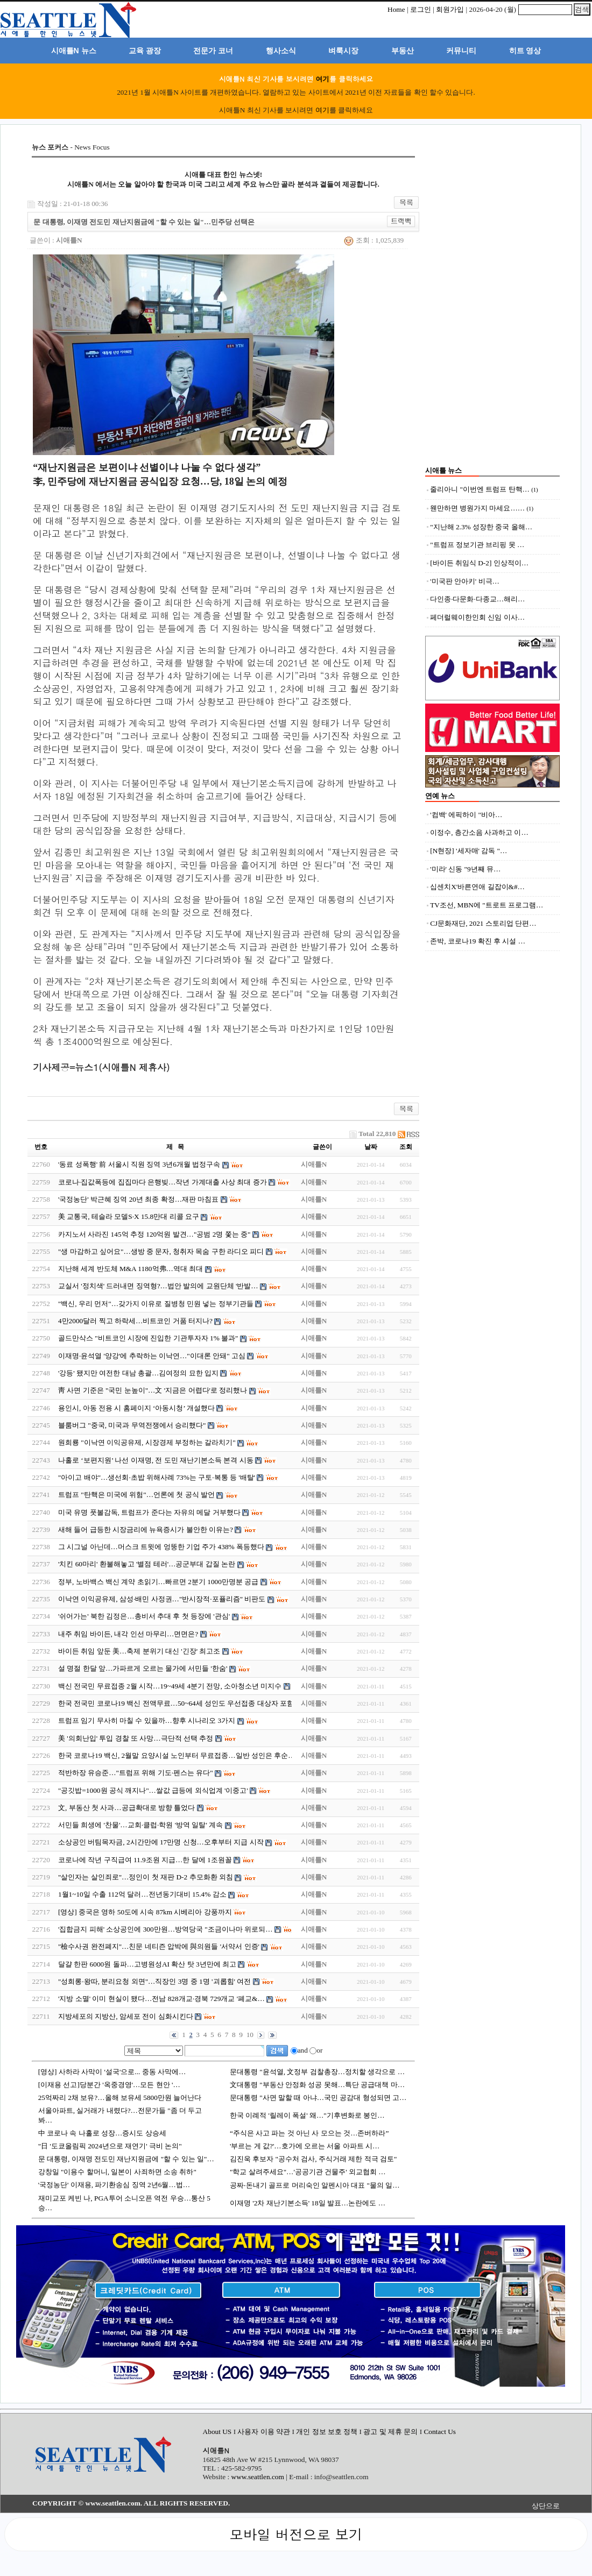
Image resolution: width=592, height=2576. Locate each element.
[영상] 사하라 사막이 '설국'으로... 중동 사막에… (112, 2072)
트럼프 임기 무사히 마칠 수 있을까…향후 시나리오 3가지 (146, 1720)
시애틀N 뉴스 (73, 50)
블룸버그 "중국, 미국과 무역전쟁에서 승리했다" (132, 1425)
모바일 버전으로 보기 (295, 2534)
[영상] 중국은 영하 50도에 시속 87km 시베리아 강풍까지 (145, 1912)
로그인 (420, 9)
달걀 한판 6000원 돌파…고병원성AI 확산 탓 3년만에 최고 (147, 1964)
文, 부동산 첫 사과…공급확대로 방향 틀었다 (126, 1808)
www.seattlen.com (257, 2477)
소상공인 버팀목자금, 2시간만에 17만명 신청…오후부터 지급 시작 (161, 1842)
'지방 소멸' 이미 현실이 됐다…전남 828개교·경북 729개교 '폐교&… (161, 1999)
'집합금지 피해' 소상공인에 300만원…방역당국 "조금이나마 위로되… (165, 1929)
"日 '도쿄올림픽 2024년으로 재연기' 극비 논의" (110, 2146)
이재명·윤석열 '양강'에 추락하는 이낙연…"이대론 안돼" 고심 (151, 1356)
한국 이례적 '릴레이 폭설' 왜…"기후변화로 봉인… (307, 2115)
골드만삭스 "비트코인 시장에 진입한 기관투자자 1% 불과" (148, 1338)
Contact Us (440, 2432)
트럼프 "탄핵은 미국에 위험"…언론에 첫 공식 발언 (136, 1495)
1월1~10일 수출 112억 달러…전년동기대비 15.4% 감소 (142, 1894)
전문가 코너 (213, 50)
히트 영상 (525, 50)
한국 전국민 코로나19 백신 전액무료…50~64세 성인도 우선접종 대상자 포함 (176, 1703)
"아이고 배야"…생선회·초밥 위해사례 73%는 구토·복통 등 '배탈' (156, 1477)
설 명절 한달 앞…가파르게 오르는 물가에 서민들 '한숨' (142, 1668)
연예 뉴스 (440, 796)
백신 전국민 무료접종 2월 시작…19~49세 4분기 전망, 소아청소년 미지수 (170, 1686)
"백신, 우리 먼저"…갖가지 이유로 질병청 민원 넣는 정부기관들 (155, 1304)
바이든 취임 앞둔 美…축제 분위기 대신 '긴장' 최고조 (139, 1651)
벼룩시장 (343, 50)
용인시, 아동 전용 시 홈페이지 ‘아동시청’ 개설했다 (136, 1408)
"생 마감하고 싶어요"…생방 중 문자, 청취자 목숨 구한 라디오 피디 (161, 1251)
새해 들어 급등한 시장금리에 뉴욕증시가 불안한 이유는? (145, 1529)
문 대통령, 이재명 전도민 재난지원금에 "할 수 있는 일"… (126, 2159)
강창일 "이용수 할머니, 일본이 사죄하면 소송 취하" (117, 2172)
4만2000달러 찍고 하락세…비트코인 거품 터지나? (135, 1321)
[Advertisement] (492, 304)
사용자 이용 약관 (264, 2432)
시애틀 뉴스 (443, 470)
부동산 (402, 50)
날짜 (370, 1147)
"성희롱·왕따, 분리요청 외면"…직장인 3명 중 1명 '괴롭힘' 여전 (154, 1981)
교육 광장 (145, 50)
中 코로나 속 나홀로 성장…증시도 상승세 (102, 2133)
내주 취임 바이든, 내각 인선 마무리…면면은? (128, 1634)
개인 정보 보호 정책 (326, 2432)
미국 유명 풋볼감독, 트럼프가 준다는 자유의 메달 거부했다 (150, 1512)
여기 (322, 79)
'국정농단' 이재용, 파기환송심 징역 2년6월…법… (114, 2185)
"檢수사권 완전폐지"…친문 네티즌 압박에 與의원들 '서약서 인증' (158, 1946)
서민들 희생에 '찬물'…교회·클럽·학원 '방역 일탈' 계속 (140, 1825)
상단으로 (546, 2506)
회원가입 (450, 9)
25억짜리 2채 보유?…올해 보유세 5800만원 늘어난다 (120, 2098)
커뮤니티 (461, 50)
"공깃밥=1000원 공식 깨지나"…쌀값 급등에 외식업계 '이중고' (153, 1790)
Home (396, 9)
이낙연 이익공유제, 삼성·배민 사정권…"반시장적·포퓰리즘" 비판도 (162, 1599)
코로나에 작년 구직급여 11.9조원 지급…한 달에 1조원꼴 (145, 1860)
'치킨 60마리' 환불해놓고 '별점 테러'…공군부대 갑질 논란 (146, 1564)
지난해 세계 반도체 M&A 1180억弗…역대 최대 (130, 1269)
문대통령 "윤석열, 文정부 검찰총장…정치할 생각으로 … (317, 2072)
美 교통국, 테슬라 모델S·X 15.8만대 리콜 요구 (128, 1216)
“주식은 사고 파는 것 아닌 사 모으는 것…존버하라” (309, 2133)
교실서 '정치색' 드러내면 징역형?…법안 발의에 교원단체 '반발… (158, 1286)
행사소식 (281, 50)
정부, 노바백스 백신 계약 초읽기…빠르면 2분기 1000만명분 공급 (158, 1582)
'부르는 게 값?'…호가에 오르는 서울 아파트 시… (304, 2146)
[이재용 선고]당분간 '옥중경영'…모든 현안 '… (109, 2085)
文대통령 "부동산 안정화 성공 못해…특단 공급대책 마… (317, 2085)
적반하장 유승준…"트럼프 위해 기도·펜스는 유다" (135, 1773)
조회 (405, 1147)
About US (218, 2432)
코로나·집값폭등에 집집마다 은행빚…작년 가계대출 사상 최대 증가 (162, 1182)
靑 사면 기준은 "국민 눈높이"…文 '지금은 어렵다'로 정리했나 (152, 1390)
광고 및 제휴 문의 (390, 2432)
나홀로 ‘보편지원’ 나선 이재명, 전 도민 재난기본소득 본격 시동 (155, 1460)
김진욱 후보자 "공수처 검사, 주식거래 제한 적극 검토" (313, 2159)
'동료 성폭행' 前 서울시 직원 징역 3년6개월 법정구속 (139, 1164)
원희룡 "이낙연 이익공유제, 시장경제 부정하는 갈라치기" (147, 1442)
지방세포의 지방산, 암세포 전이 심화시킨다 (125, 2016)
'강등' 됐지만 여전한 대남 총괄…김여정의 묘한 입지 (138, 1373)
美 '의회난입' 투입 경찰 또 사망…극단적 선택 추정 (135, 1738)
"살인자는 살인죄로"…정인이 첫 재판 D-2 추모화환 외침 (145, 1877)
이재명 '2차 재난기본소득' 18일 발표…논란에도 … (307, 2203)
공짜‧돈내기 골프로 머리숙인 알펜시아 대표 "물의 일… (315, 2185)
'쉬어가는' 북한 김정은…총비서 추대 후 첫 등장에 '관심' (144, 1616)
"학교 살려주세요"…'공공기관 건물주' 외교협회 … (308, 2172)
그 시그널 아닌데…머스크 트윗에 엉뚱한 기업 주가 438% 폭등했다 (161, 1547)
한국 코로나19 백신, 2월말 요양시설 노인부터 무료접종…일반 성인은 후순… (176, 1755)
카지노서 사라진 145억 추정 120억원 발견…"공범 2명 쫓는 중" (154, 1234)
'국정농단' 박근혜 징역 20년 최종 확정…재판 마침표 (138, 1199)
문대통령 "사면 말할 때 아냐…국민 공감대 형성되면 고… (318, 2098)
